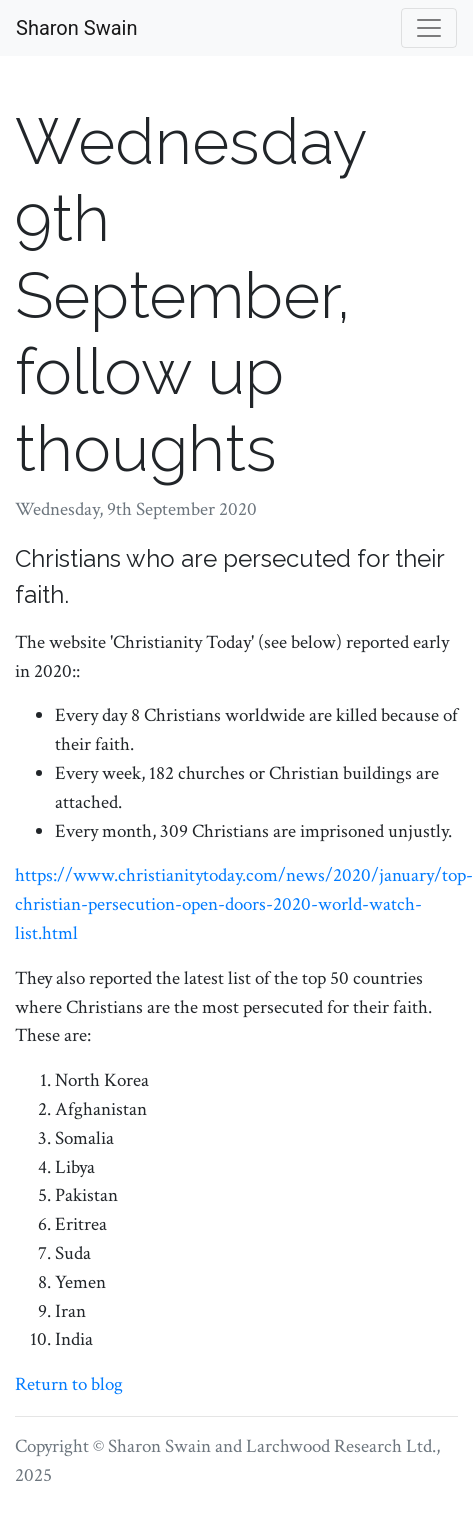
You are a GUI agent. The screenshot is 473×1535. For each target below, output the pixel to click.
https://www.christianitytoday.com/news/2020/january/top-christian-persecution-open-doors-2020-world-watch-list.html (244, 904)
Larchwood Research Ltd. (341, 1446)
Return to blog (69, 1384)
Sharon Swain (76, 28)
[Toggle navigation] (429, 28)
